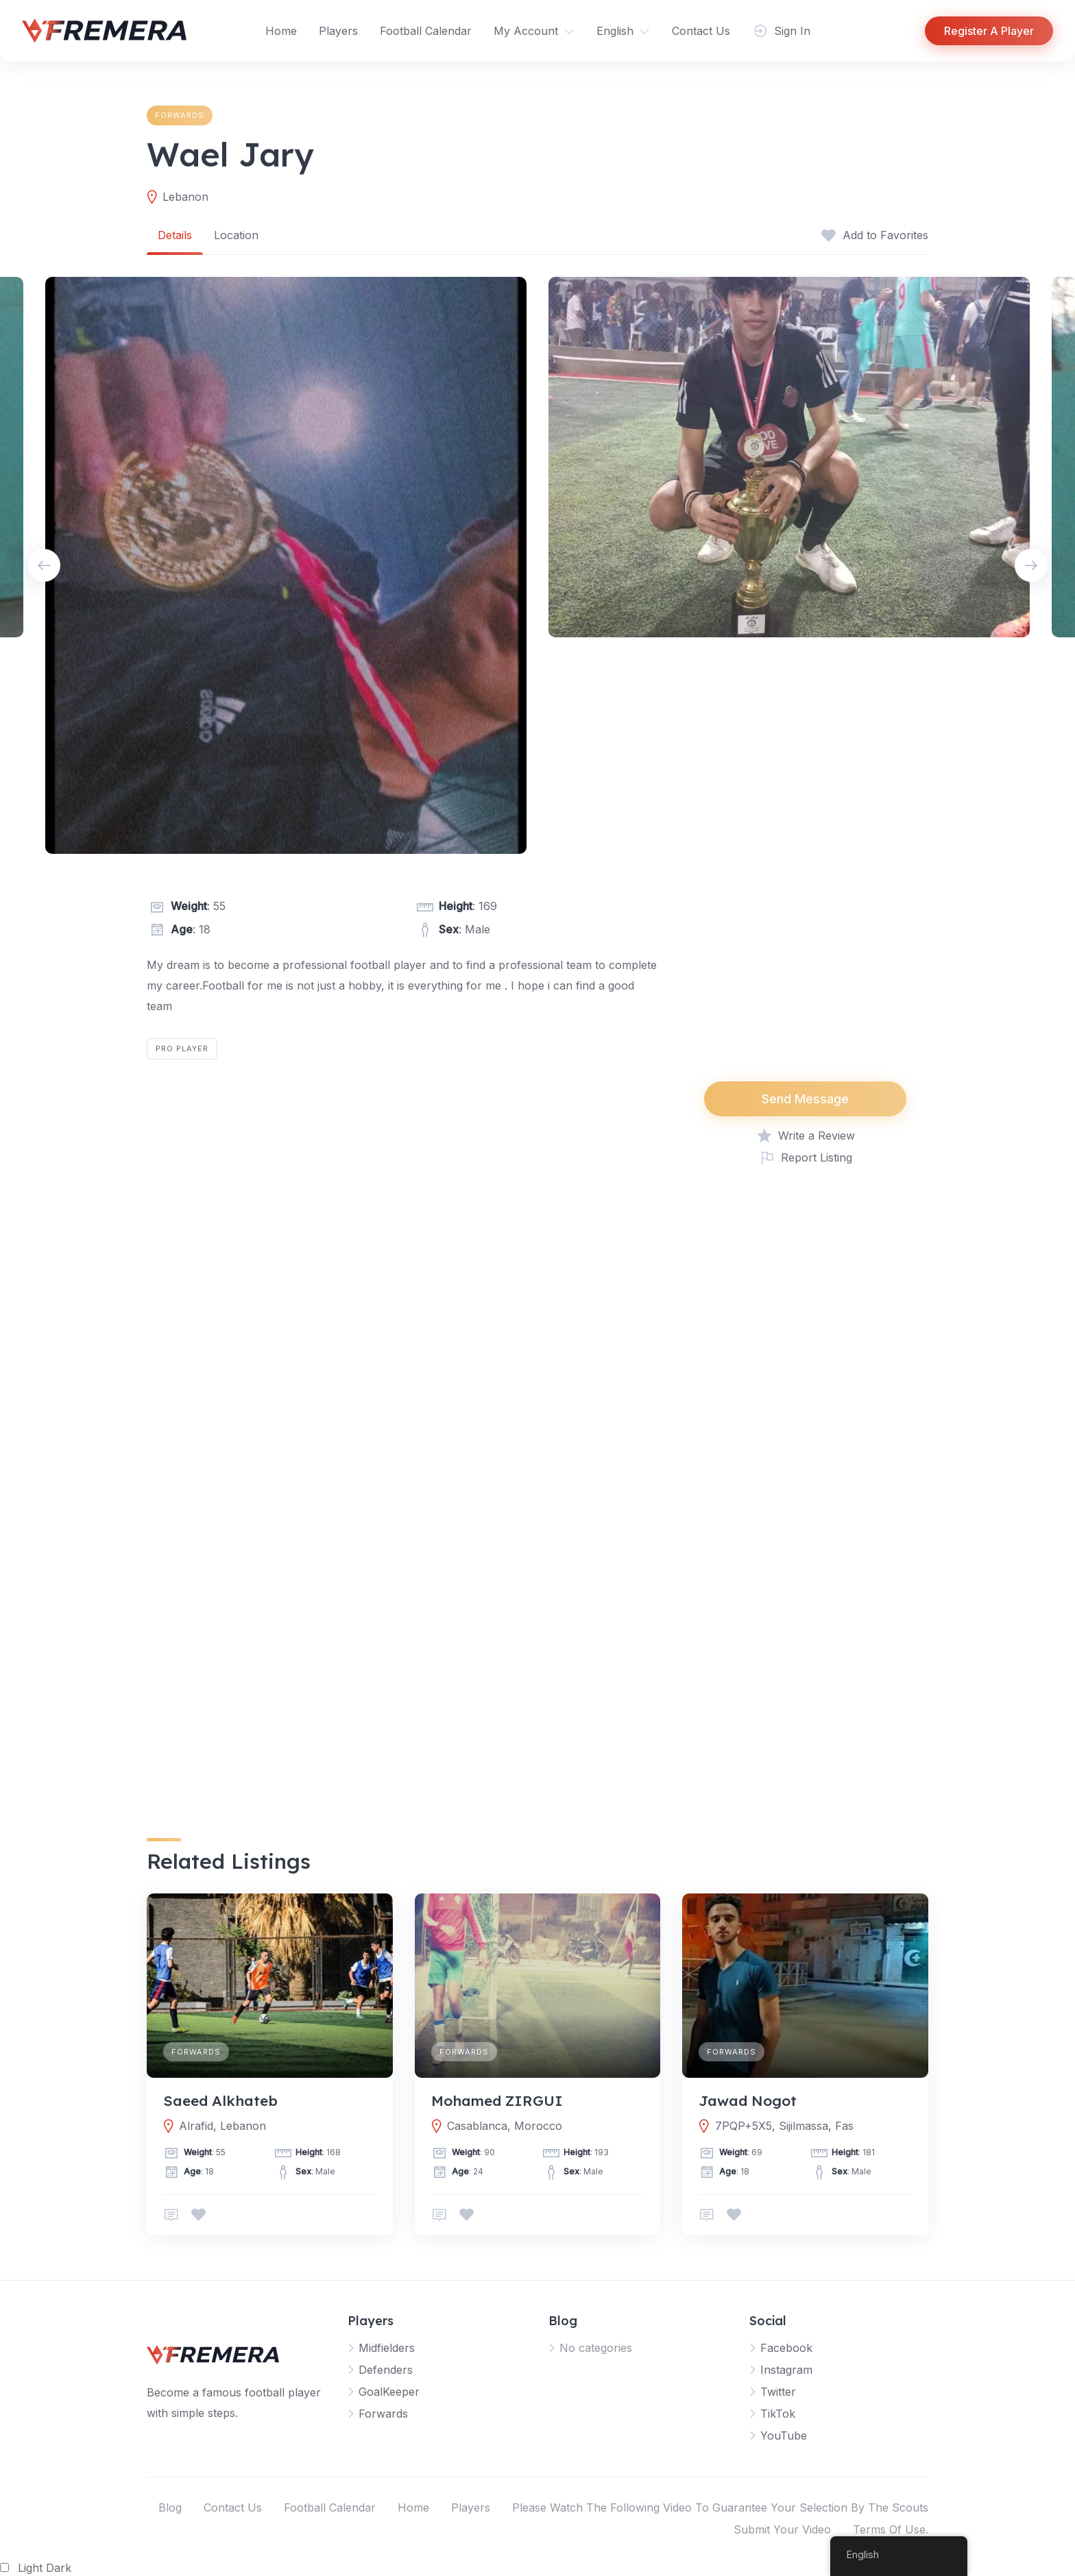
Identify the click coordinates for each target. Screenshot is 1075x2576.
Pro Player (182, 1048)
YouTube (783, 2435)
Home (281, 31)
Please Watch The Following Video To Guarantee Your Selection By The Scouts (720, 2507)
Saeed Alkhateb (220, 2100)
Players (338, 31)
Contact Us (701, 31)
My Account (526, 31)
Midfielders (387, 2348)
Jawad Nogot (748, 2100)
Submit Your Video (782, 2529)
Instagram (786, 2370)
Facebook (786, 2348)
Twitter (778, 2392)
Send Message (805, 1099)
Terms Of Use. (890, 2529)
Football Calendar (426, 31)
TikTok (777, 2413)
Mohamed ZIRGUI (497, 2100)
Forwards (179, 115)
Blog (170, 2507)
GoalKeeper (389, 2392)
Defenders (386, 2370)
